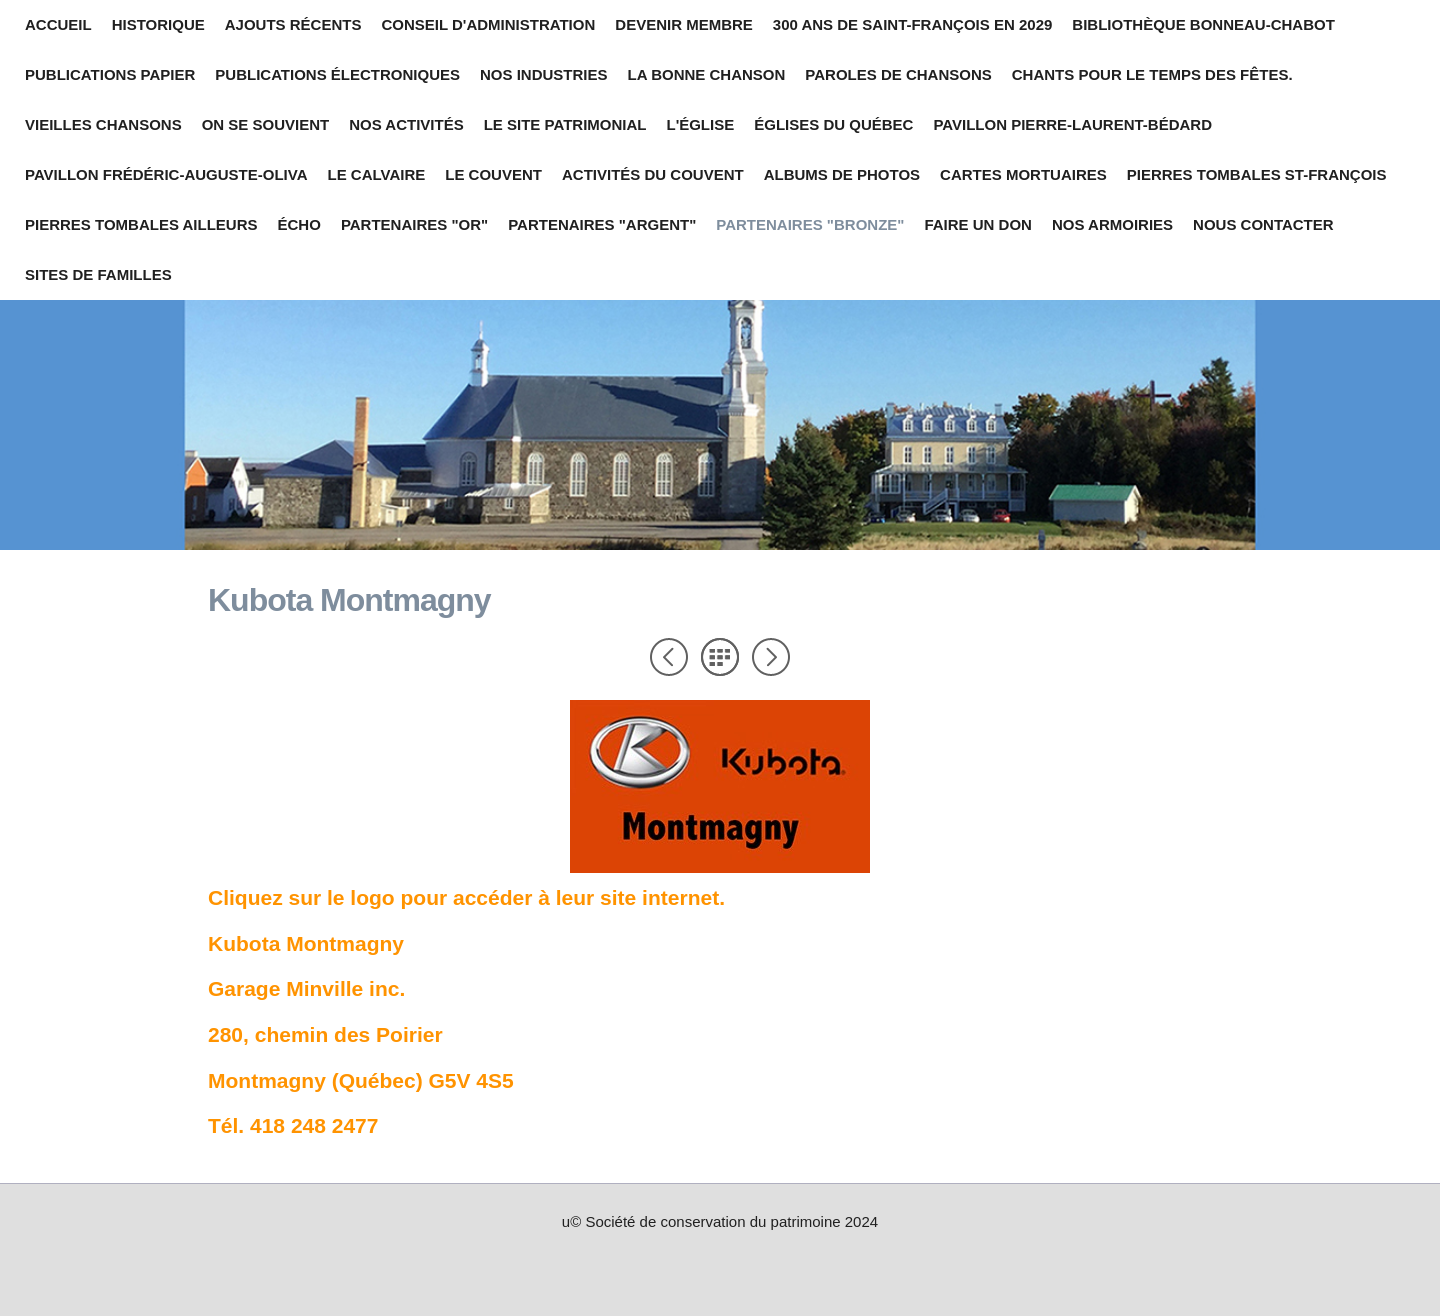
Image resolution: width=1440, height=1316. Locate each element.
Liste (720, 657)
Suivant (771, 657)
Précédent (669, 657)
